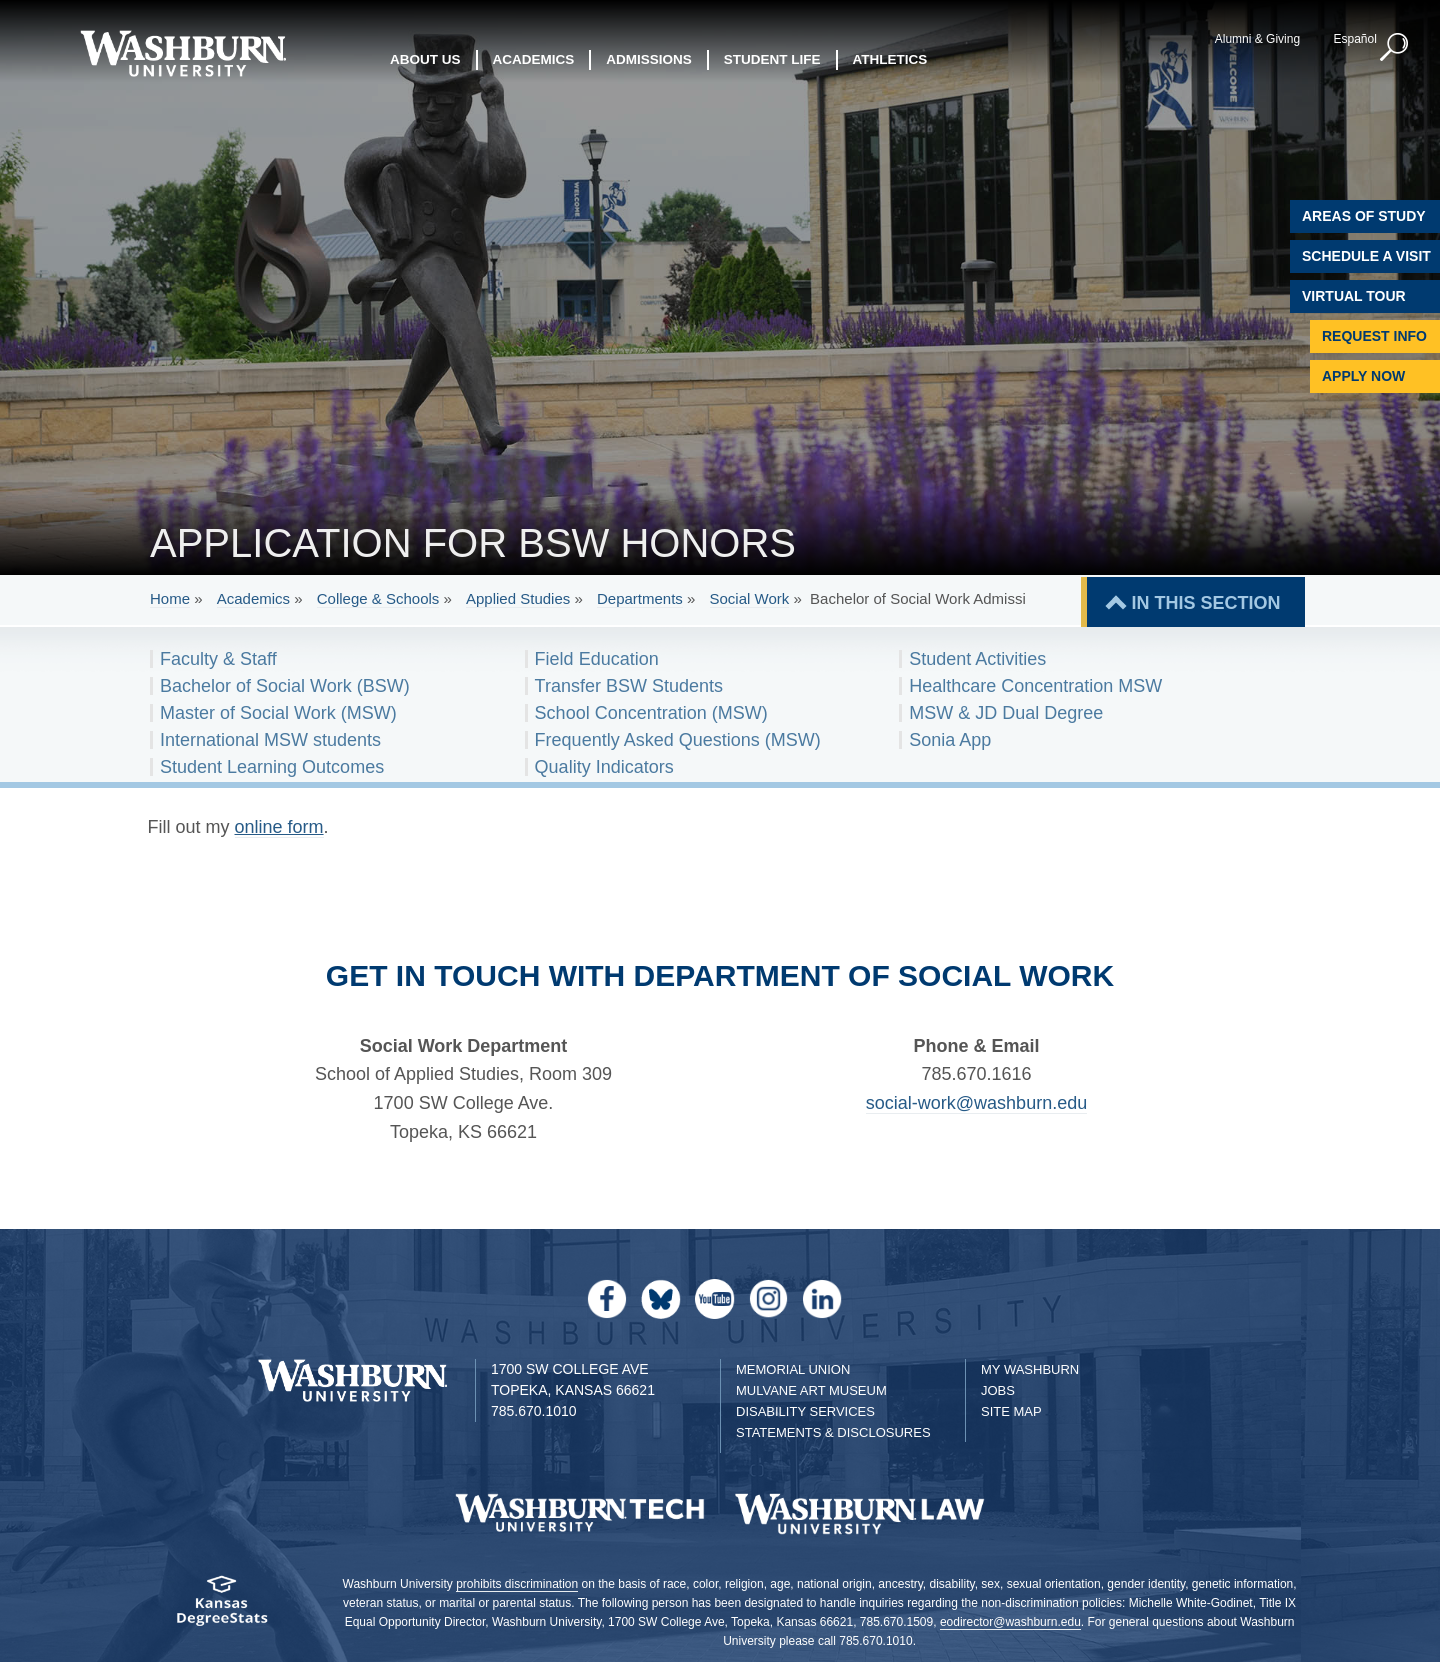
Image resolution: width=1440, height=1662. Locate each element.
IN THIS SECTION (1205, 603)
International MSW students (270, 740)
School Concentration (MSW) (651, 713)
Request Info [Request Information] (1374, 336)
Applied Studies (518, 598)
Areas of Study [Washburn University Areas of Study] (1364, 216)
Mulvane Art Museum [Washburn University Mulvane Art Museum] (811, 1390)
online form (279, 827)
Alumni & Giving (1257, 39)
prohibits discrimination (517, 1584)
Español (1354, 39)
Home (170, 598)
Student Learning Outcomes (272, 767)
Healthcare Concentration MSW (1035, 686)
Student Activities (977, 659)
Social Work (750, 598)
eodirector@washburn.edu (1010, 1622)
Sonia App (950, 740)
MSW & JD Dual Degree (1006, 713)
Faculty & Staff (218, 659)
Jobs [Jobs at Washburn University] (998, 1390)
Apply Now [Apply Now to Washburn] (1363, 376)
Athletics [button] (890, 59)
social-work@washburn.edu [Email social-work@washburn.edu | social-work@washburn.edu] (976, 1103)
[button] (1395, 48)
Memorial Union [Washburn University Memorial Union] (793, 1369)
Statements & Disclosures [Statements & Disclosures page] (833, 1432)
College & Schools (378, 598)
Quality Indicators (604, 767)
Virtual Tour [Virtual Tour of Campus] (1354, 296)
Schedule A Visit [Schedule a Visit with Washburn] (1366, 256)
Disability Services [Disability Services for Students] (805, 1411)
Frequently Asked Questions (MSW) (678, 740)
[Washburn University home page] (182, 53)
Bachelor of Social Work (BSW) (285, 686)
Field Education (597, 659)
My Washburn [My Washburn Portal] (1030, 1369)
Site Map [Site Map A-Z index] (1011, 1411)
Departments (640, 598)
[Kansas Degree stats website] (222, 1607)
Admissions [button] (649, 59)
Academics (253, 598)
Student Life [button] (772, 59)
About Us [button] (425, 59)
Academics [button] (534, 59)
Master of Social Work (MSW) (278, 713)
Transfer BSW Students (629, 686)
